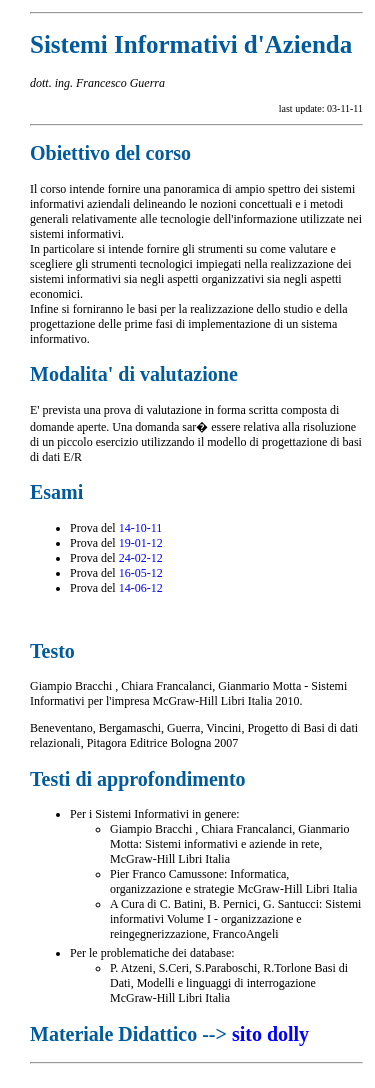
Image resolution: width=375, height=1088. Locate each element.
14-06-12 (141, 588)
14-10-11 (141, 528)
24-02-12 (141, 558)
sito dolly (270, 1034)
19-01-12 (141, 543)
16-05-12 (141, 573)
